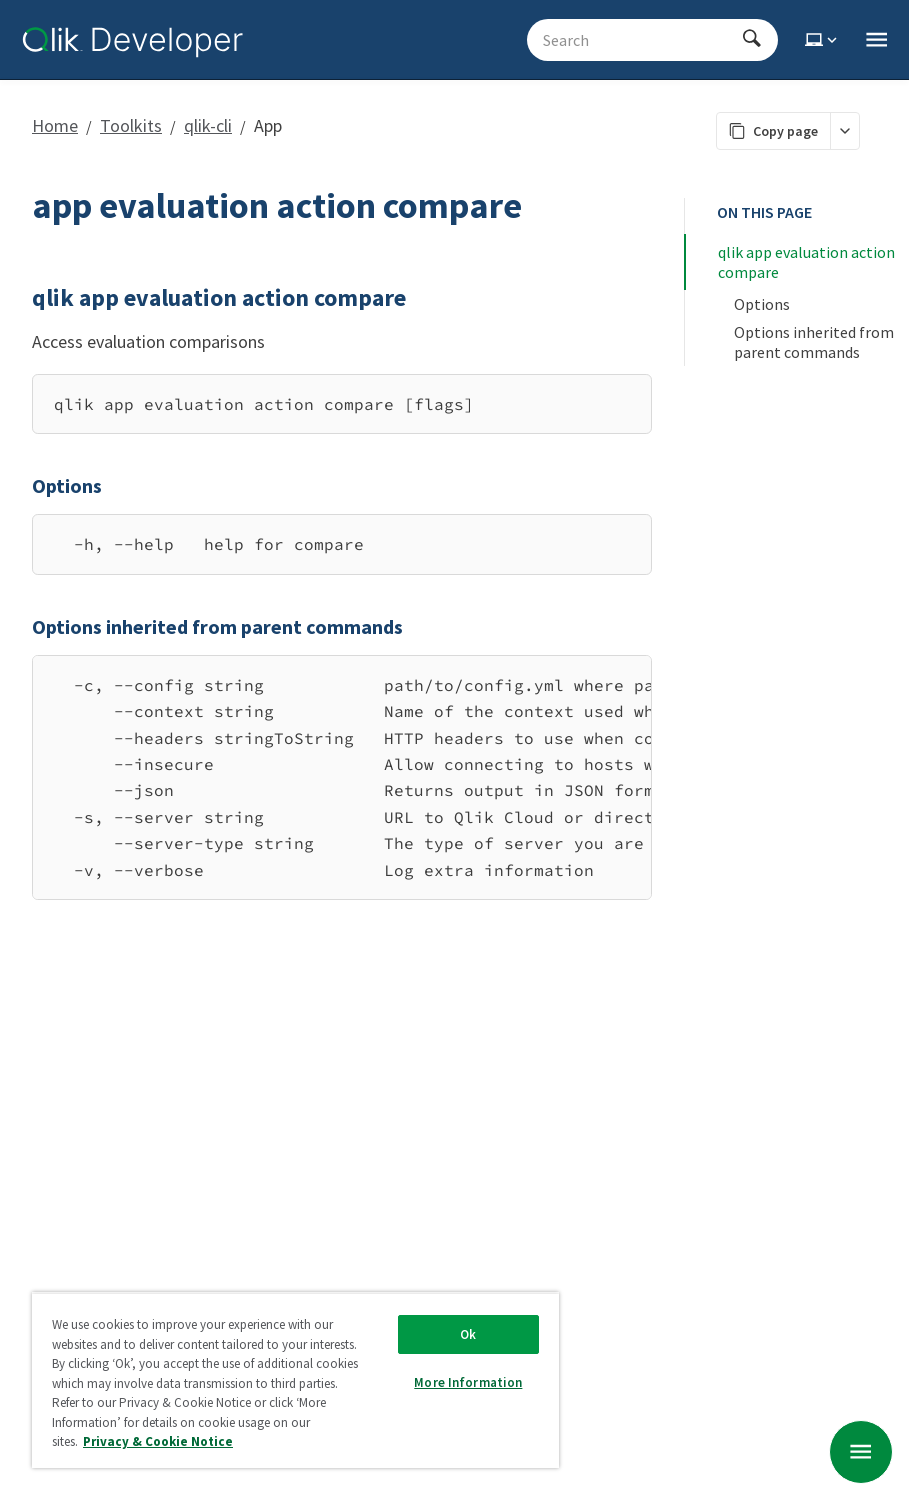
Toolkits (131, 125)
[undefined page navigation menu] (861, 1452)
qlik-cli (208, 125)
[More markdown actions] (844, 131)
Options (762, 304)
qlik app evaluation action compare (808, 262)
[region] (342, 777)
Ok (468, 1334)
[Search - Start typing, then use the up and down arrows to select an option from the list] (640, 40)
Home (55, 125)
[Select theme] (823, 40)
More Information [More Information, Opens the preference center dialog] (468, 1382)
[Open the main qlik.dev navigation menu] (876, 40)
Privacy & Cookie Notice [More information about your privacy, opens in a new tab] (158, 1441)
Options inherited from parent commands (815, 342)
